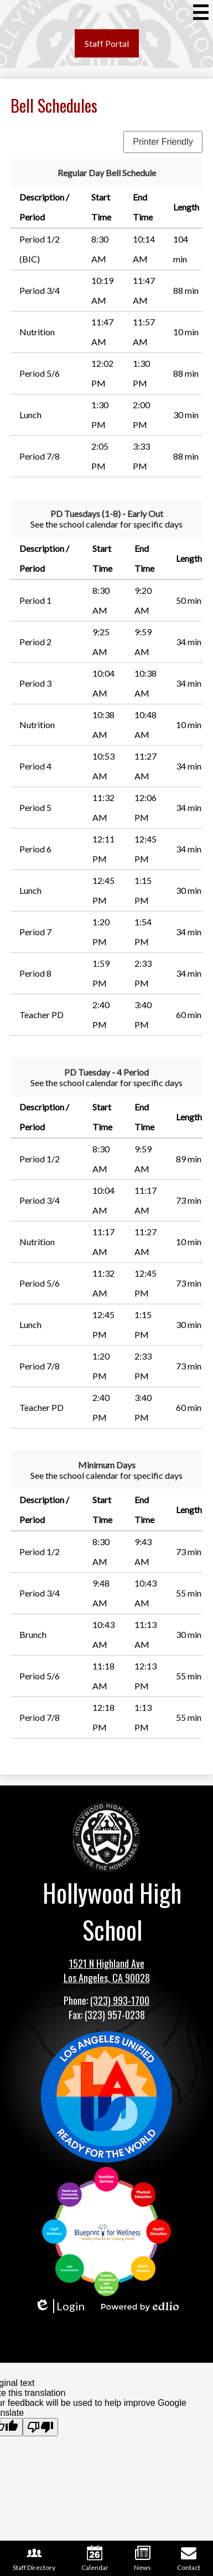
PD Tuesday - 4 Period (106, 1072)
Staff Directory (34, 2558)
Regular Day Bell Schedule (107, 172)
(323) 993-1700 (119, 2000)
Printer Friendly (163, 141)
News (142, 2558)
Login (59, 2306)
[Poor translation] (40, 2427)
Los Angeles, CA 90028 (107, 1978)
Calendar (94, 2558)
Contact (188, 2558)
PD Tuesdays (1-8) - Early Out (106, 513)
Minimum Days (107, 1465)
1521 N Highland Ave (106, 1963)
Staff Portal (107, 43)
